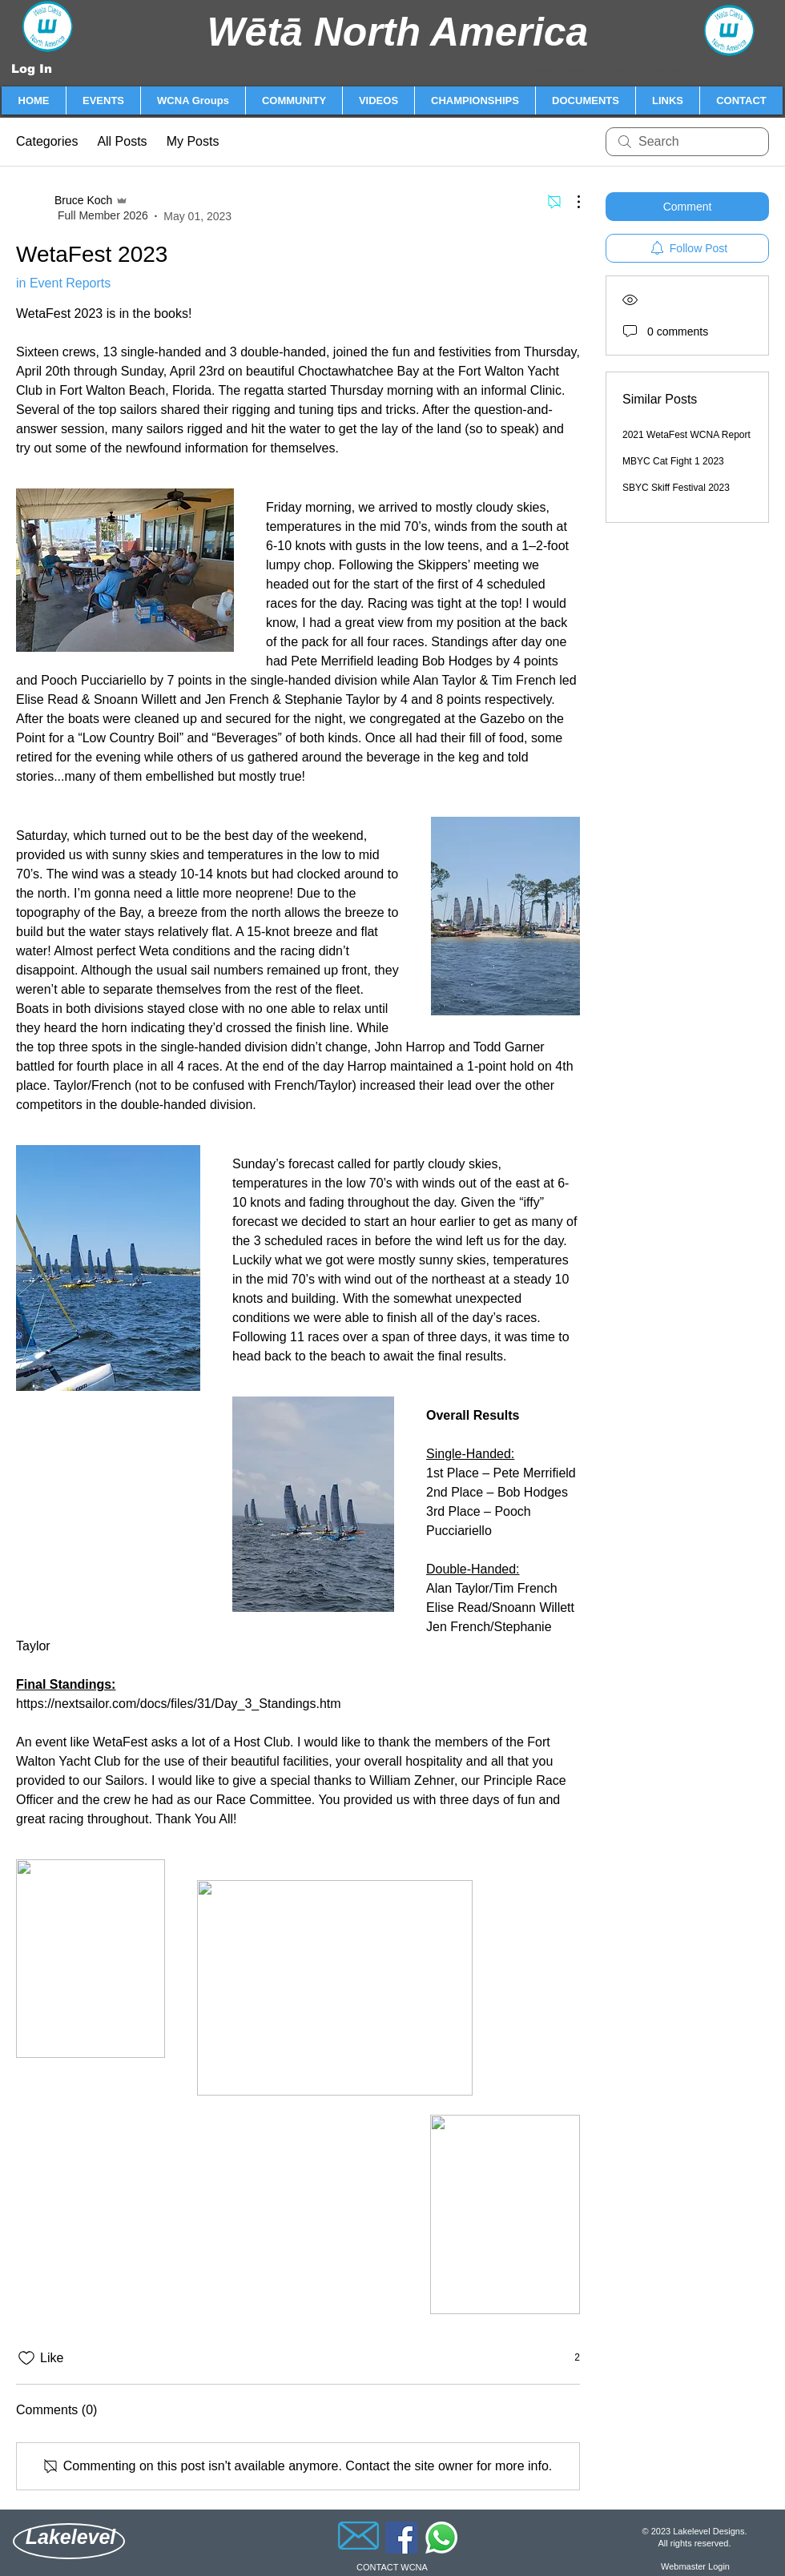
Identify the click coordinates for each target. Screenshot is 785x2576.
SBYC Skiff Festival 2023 (676, 487)
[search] (687, 141)
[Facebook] (401, 2538)
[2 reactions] (568, 2358)
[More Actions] (570, 201)
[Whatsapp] (441, 2538)
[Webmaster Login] (695, 2567)
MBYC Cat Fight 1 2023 (673, 461)
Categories (47, 141)
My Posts (193, 141)
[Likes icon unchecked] (26, 2358)
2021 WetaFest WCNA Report (686, 434)
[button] (103, 100)
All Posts (122, 141)
